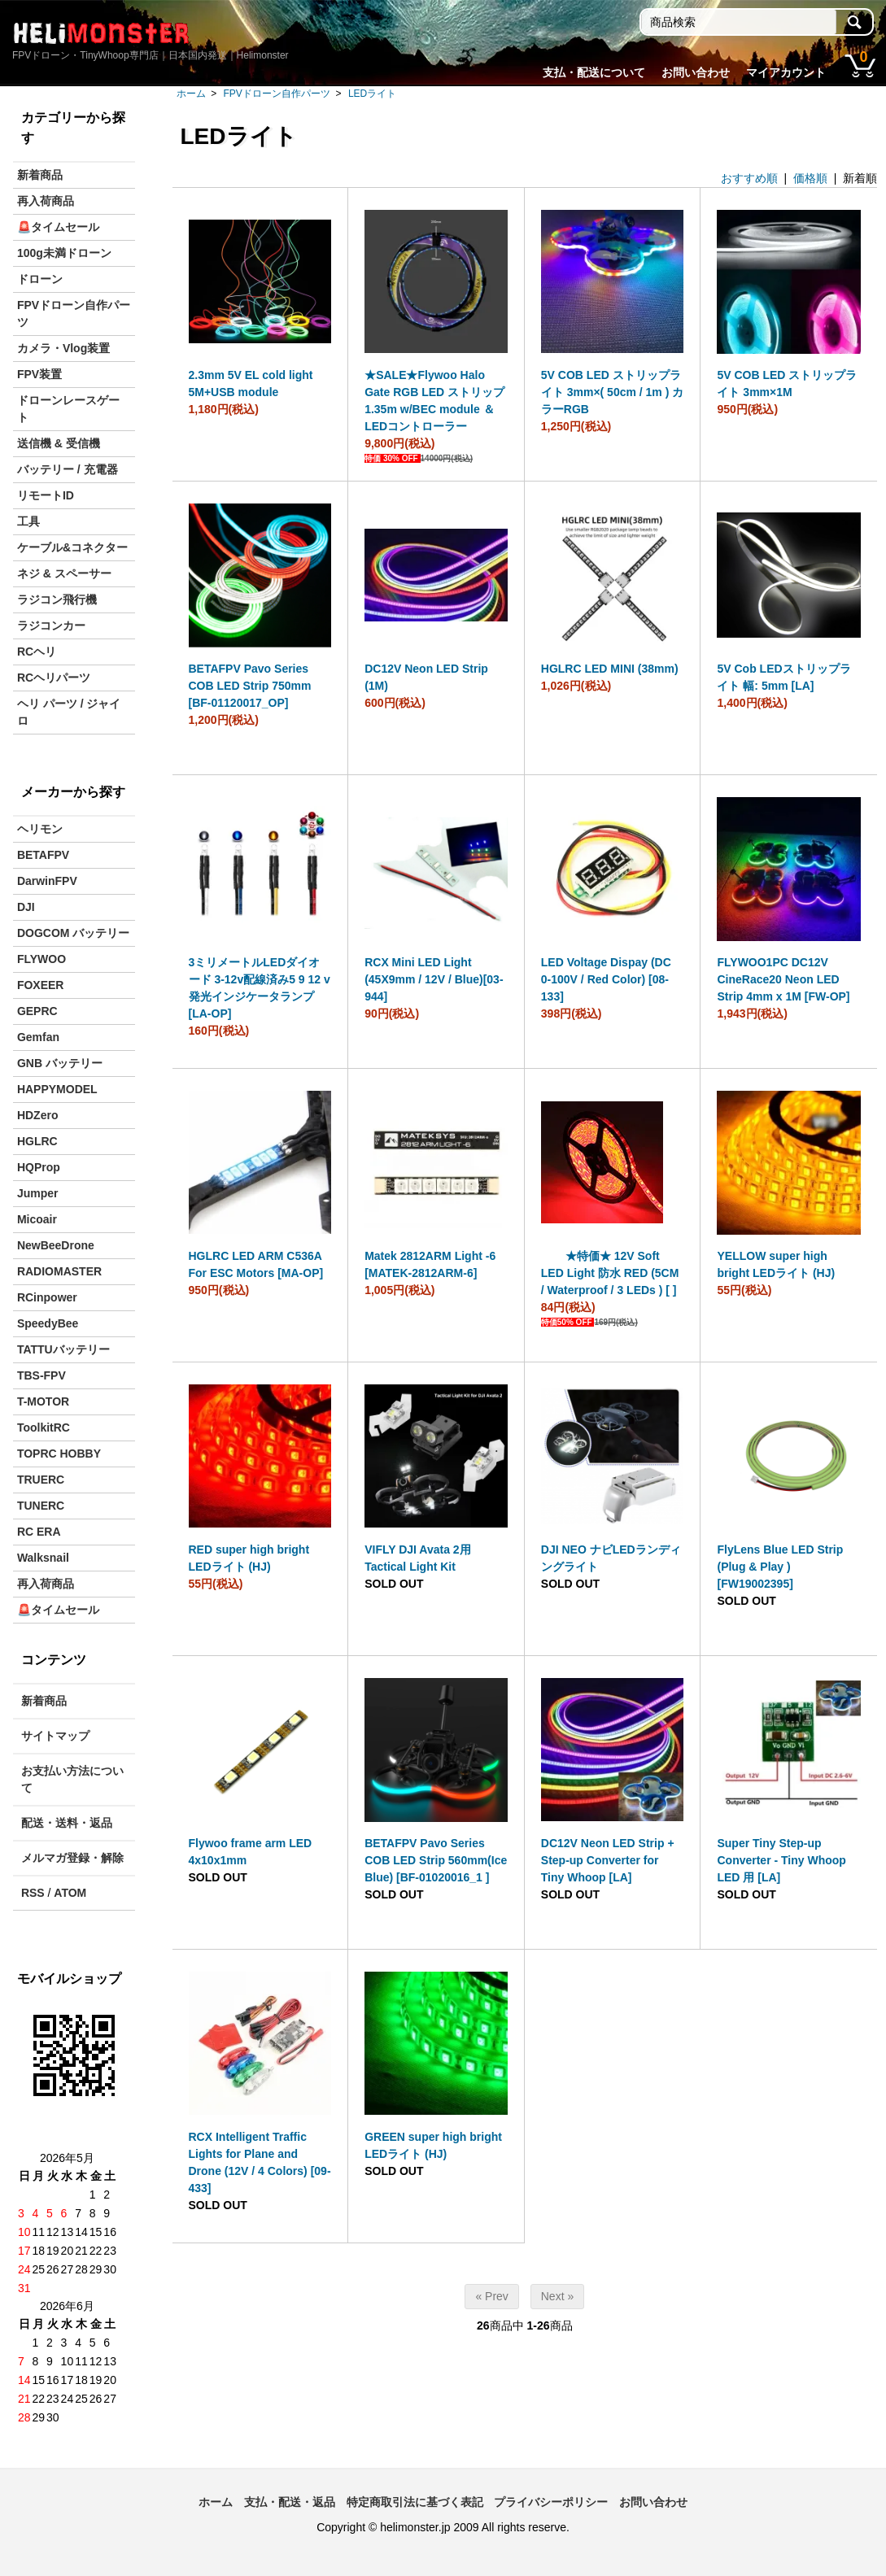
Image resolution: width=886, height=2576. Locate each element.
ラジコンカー (51, 625)
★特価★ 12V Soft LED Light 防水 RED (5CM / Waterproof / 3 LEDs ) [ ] (610, 1273)
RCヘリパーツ (53, 677)
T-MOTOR (43, 1401)
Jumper (38, 1193)
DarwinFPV (47, 880)
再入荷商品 (45, 200)
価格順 (810, 178)
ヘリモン (40, 828)
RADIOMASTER (59, 1271)
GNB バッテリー (60, 1063)
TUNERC (40, 1505)
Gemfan (38, 1037)
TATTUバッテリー (63, 1349)
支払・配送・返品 (289, 2501)
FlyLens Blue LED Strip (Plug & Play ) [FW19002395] (780, 1566)
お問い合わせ (695, 72)
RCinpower (47, 1297)
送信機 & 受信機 (58, 443)
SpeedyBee (47, 1323)
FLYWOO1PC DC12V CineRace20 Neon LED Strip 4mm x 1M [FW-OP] (783, 979)
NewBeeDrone (55, 1245)
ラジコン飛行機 (57, 599)
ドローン (40, 278)
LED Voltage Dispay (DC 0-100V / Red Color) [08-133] (606, 979)
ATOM (70, 1892)
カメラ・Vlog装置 (63, 348)
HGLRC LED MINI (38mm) (610, 668)
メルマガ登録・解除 (72, 1857)
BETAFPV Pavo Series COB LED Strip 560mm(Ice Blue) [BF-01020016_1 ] (435, 1860)
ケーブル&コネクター (72, 547)
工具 (28, 521)
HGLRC (37, 1141)
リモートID (45, 495)
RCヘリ (36, 651)
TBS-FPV (41, 1375)
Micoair (37, 1219)
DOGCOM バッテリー (73, 932)
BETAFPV (43, 854)
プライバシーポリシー (551, 2501)
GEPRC (37, 1011)
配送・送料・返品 (66, 1822)
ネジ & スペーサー (64, 573)
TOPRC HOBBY (59, 1453)
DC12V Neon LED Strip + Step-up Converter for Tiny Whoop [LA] (607, 1860)
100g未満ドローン (64, 252)
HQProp (38, 1167)
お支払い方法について (72, 1779)
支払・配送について (594, 72)
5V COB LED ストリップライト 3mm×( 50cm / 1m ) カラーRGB (612, 392)
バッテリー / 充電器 (67, 469)
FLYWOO (41, 958)
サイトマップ (55, 1735)
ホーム (191, 93)
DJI (26, 906)
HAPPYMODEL (57, 1089)
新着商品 (40, 174)
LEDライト (372, 93)
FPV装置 (39, 374)
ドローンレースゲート (68, 409)
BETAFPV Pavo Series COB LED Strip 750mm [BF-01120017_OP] (250, 685)
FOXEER (40, 985)
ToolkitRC (43, 1427)
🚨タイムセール (58, 226)
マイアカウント (786, 72)
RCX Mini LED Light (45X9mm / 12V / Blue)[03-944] (433, 979)
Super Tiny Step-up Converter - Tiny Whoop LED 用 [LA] (781, 1860)
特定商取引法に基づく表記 (415, 2501)
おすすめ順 (749, 178)
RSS (33, 1892)
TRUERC (40, 1479)
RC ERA (39, 1531)
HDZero (38, 1115)
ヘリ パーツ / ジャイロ (69, 712)
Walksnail (43, 1557)
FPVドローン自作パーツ (277, 93)
